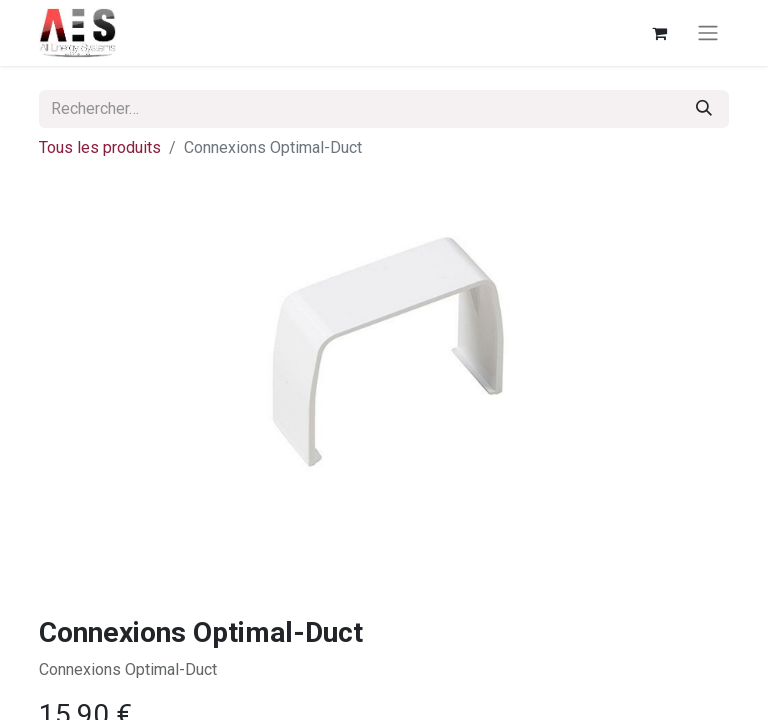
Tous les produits (100, 147)
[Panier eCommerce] (659, 33)
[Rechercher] (704, 109)
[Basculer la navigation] (708, 33)
